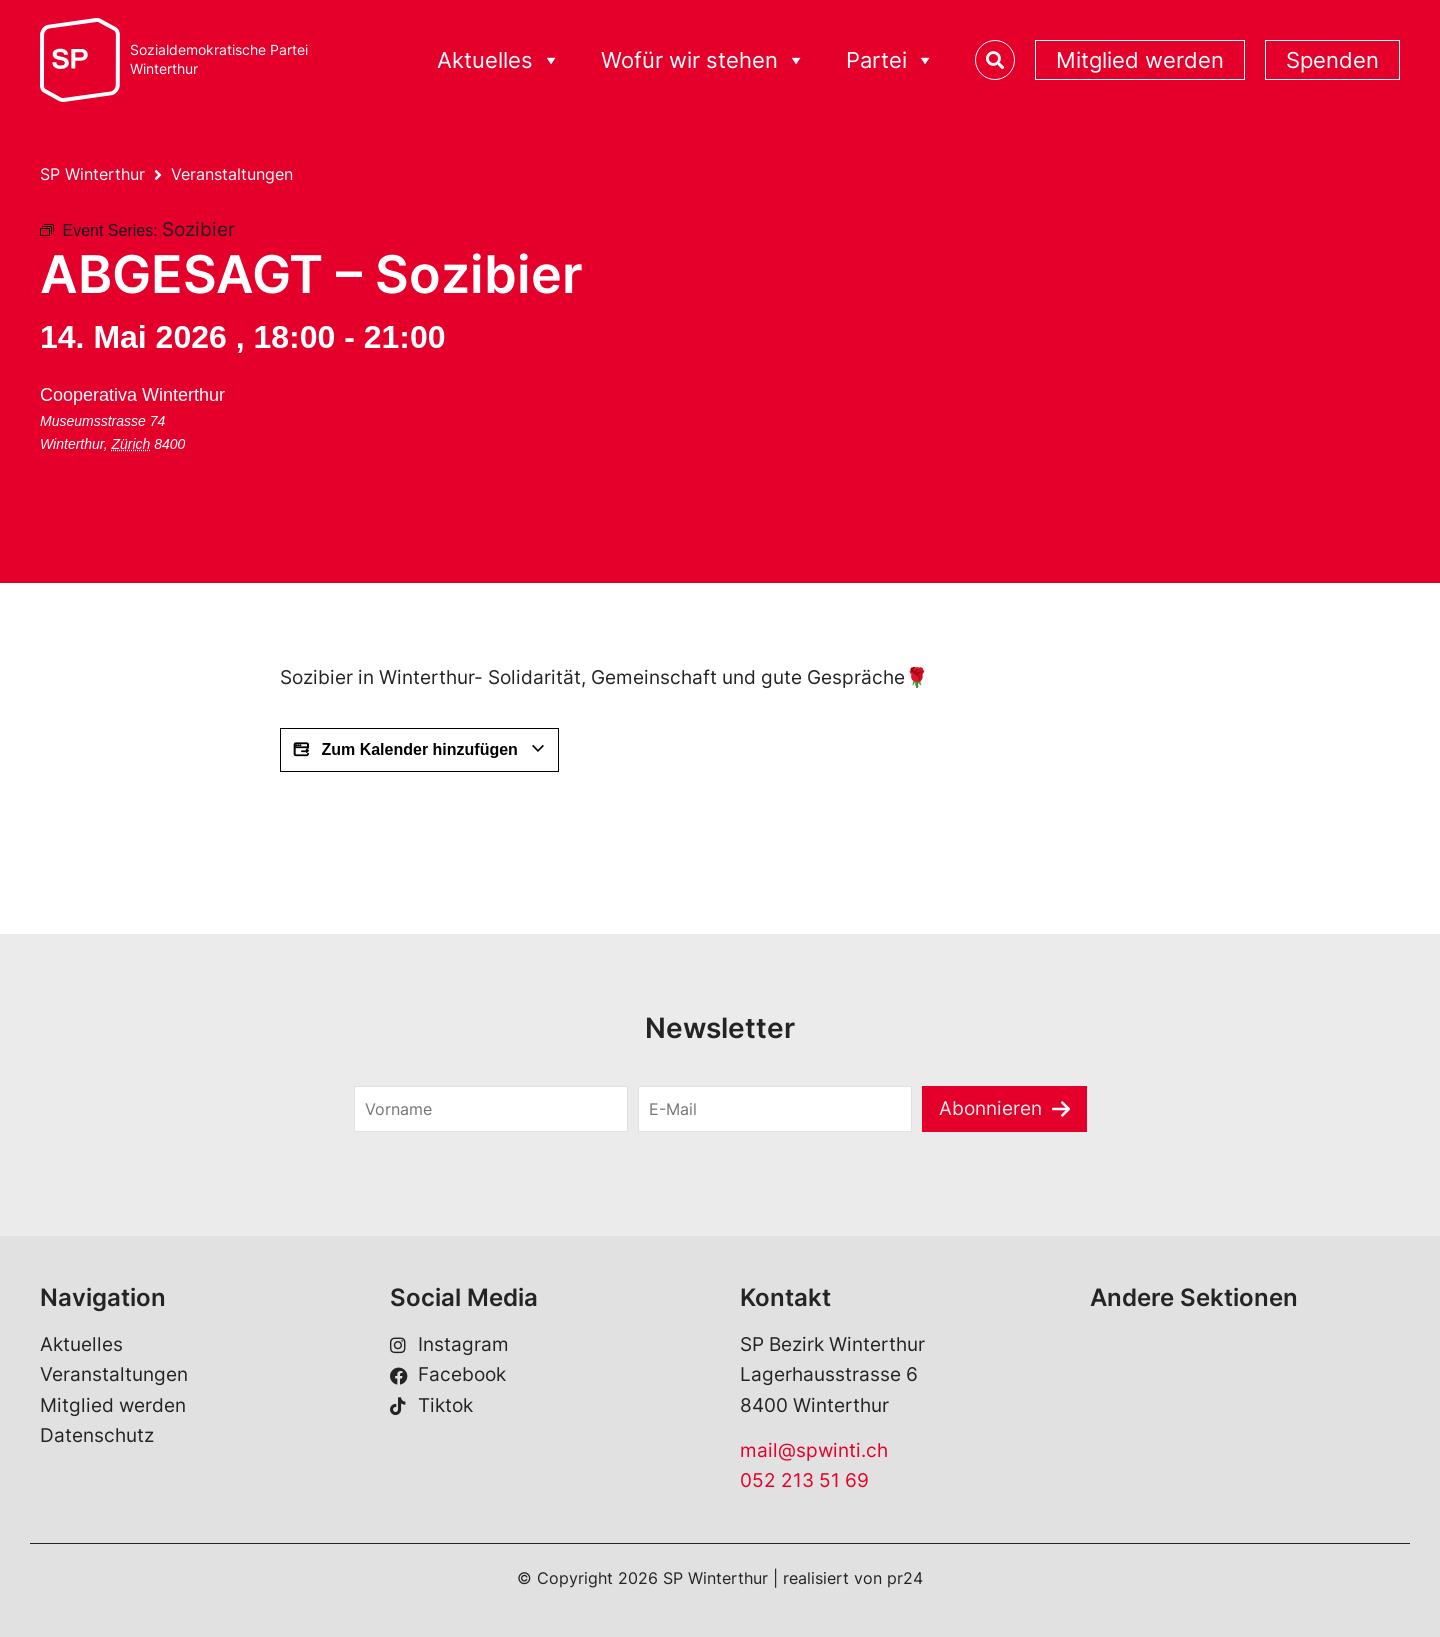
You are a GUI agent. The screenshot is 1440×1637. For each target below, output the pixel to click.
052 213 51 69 (804, 1480)
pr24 (905, 1578)
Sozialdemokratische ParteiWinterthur (219, 59)
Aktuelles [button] (499, 60)
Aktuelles (81, 1344)
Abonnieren (990, 1108)
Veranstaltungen (232, 174)
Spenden (1332, 60)
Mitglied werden (1140, 60)
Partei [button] (890, 60)
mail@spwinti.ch (814, 1450)
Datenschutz (97, 1435)
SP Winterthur (92, 174)
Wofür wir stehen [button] (703, 60)
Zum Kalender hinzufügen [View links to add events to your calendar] (419, 750)
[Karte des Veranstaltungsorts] (402, 454)
